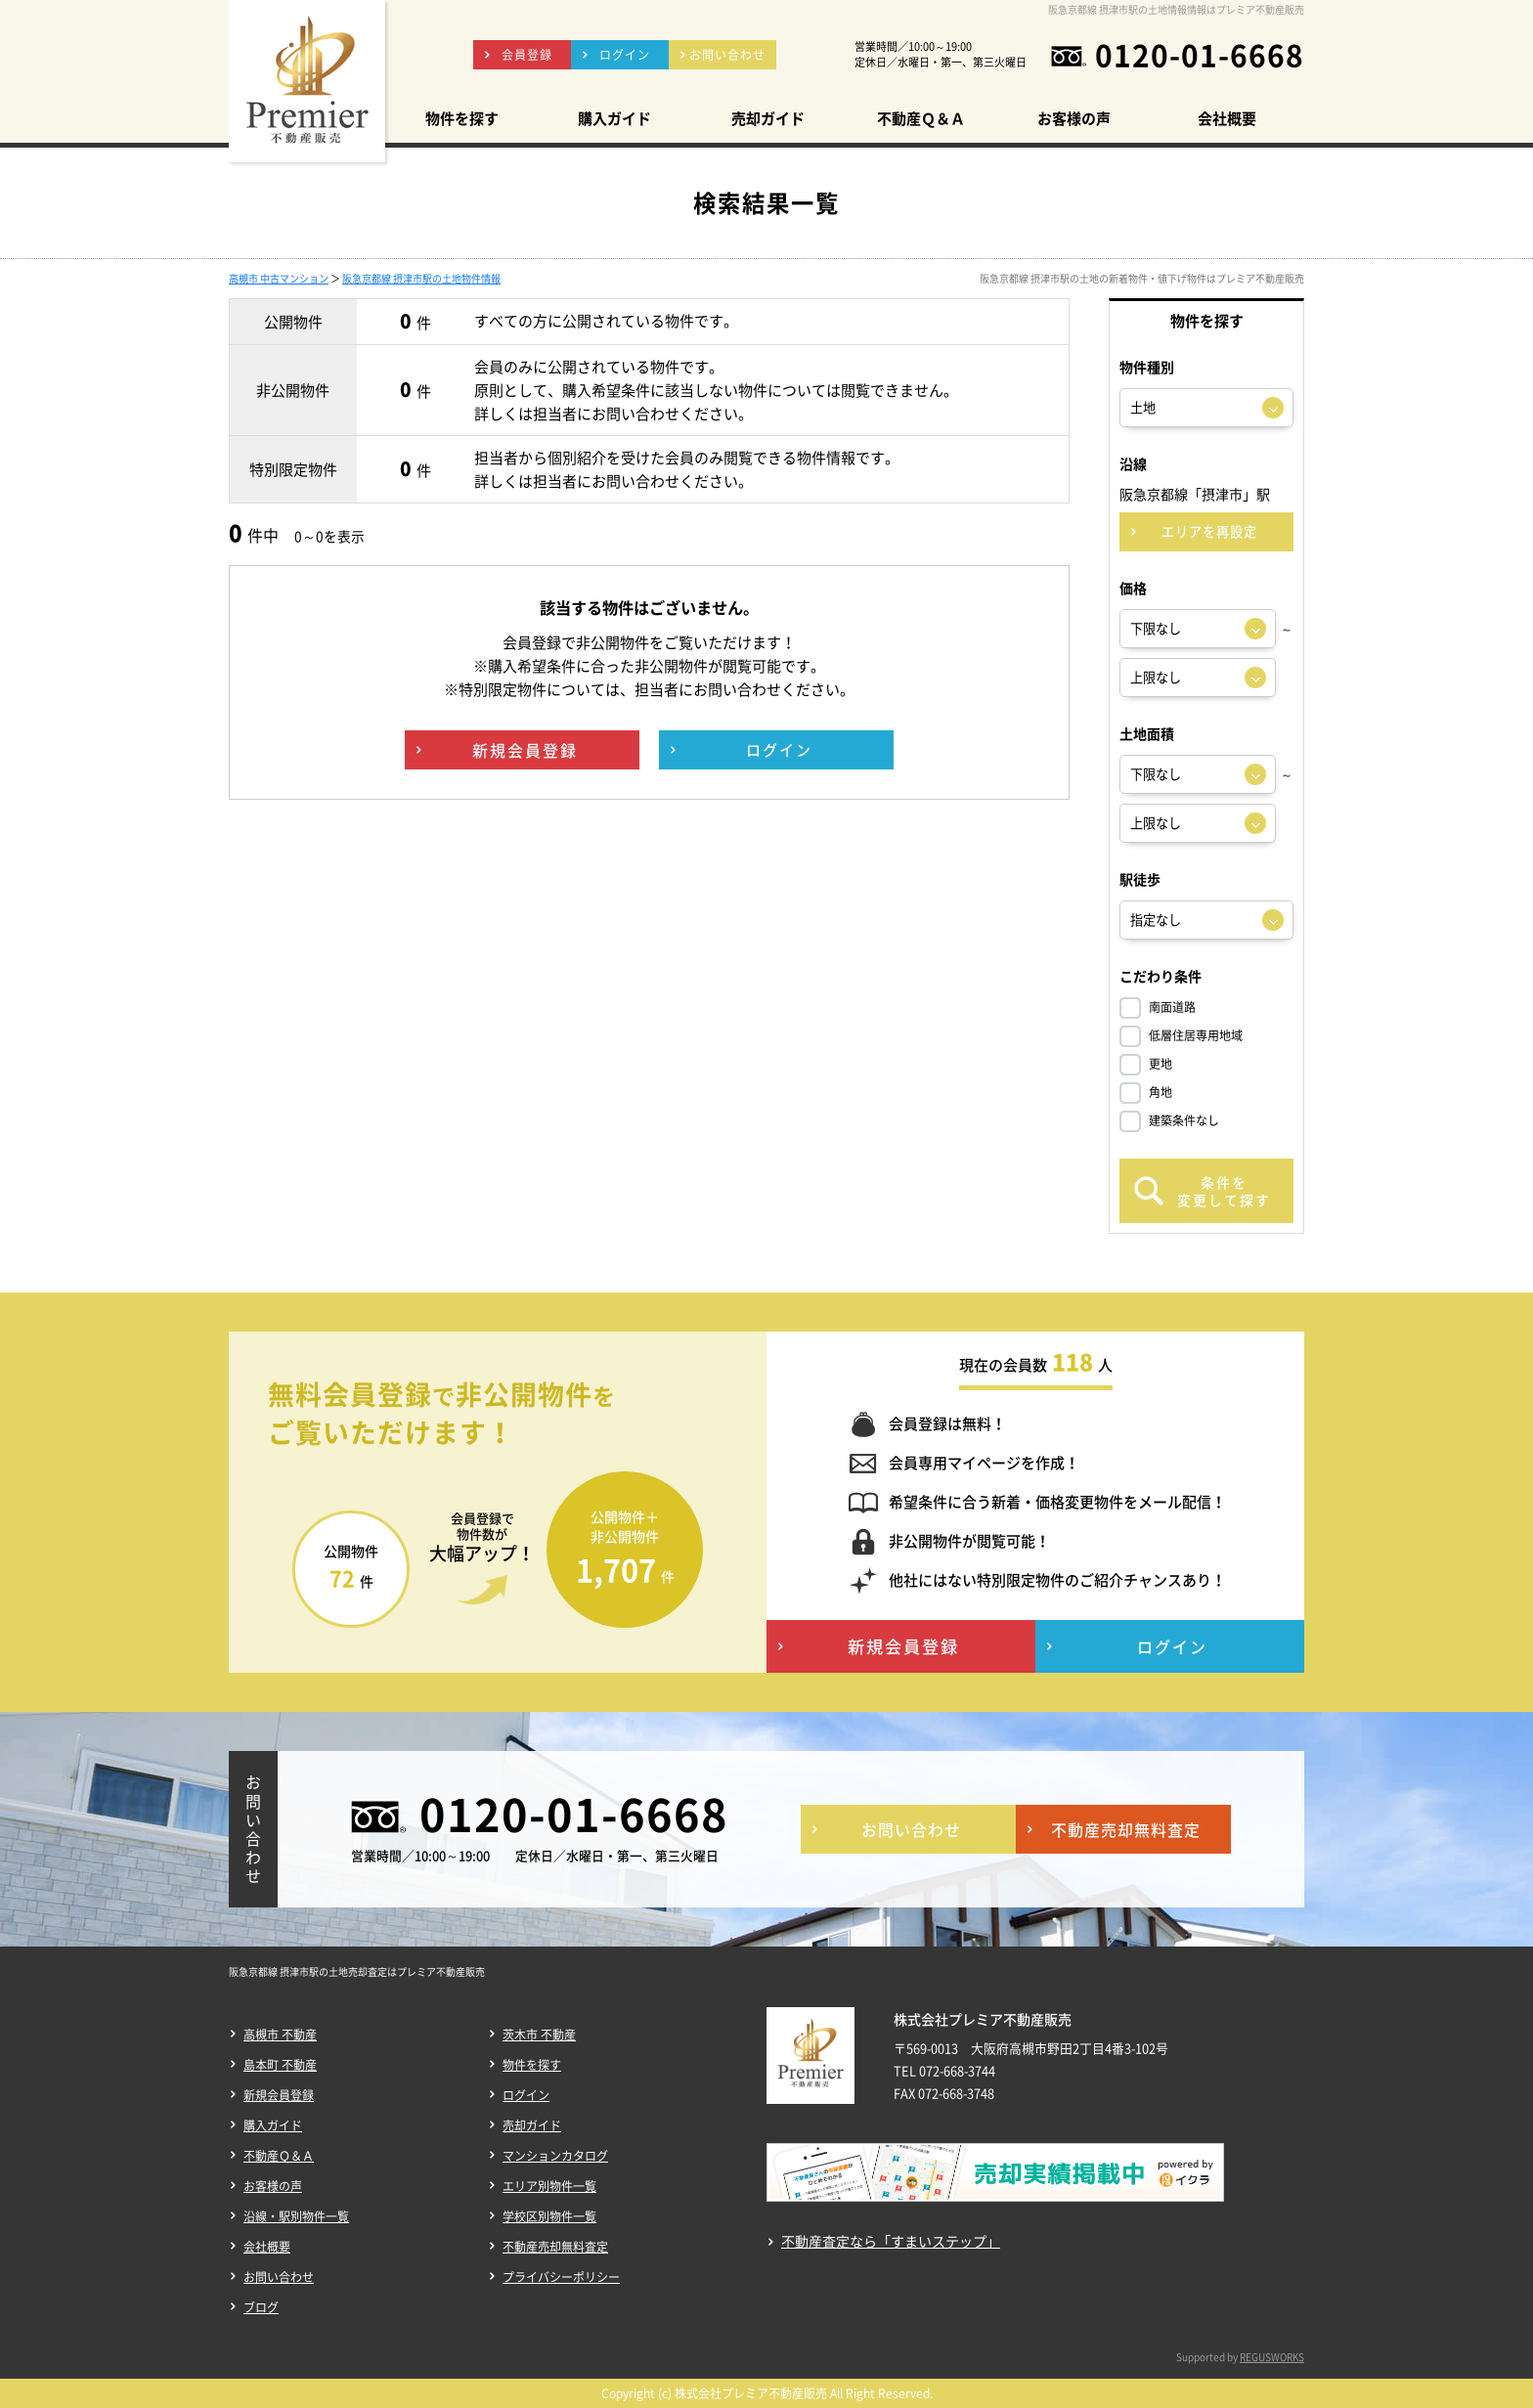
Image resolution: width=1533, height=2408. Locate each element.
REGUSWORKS (1272, 2356)
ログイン (526, 2095)
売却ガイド (532, 2125)
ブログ (261, 2307)
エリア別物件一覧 (549, 2186)
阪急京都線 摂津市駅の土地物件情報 (421, 278)
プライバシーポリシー (561, 2277)
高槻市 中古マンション (278, 278)
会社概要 (266, 2246)
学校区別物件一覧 (549, 2216)
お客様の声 (272, 2186)
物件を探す (532, 2065)
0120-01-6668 (1199, 54)
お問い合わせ (278, 2277)
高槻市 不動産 (280, 2034)
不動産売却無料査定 (555, 2246)
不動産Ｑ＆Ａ (278, 2156)
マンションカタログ (555, 2156)
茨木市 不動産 (539, 2034)
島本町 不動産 (280, 2065)
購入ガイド (272, 2125)
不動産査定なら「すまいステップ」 (890, 2241)
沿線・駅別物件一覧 (296, 2216)
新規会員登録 (278, 2095)
